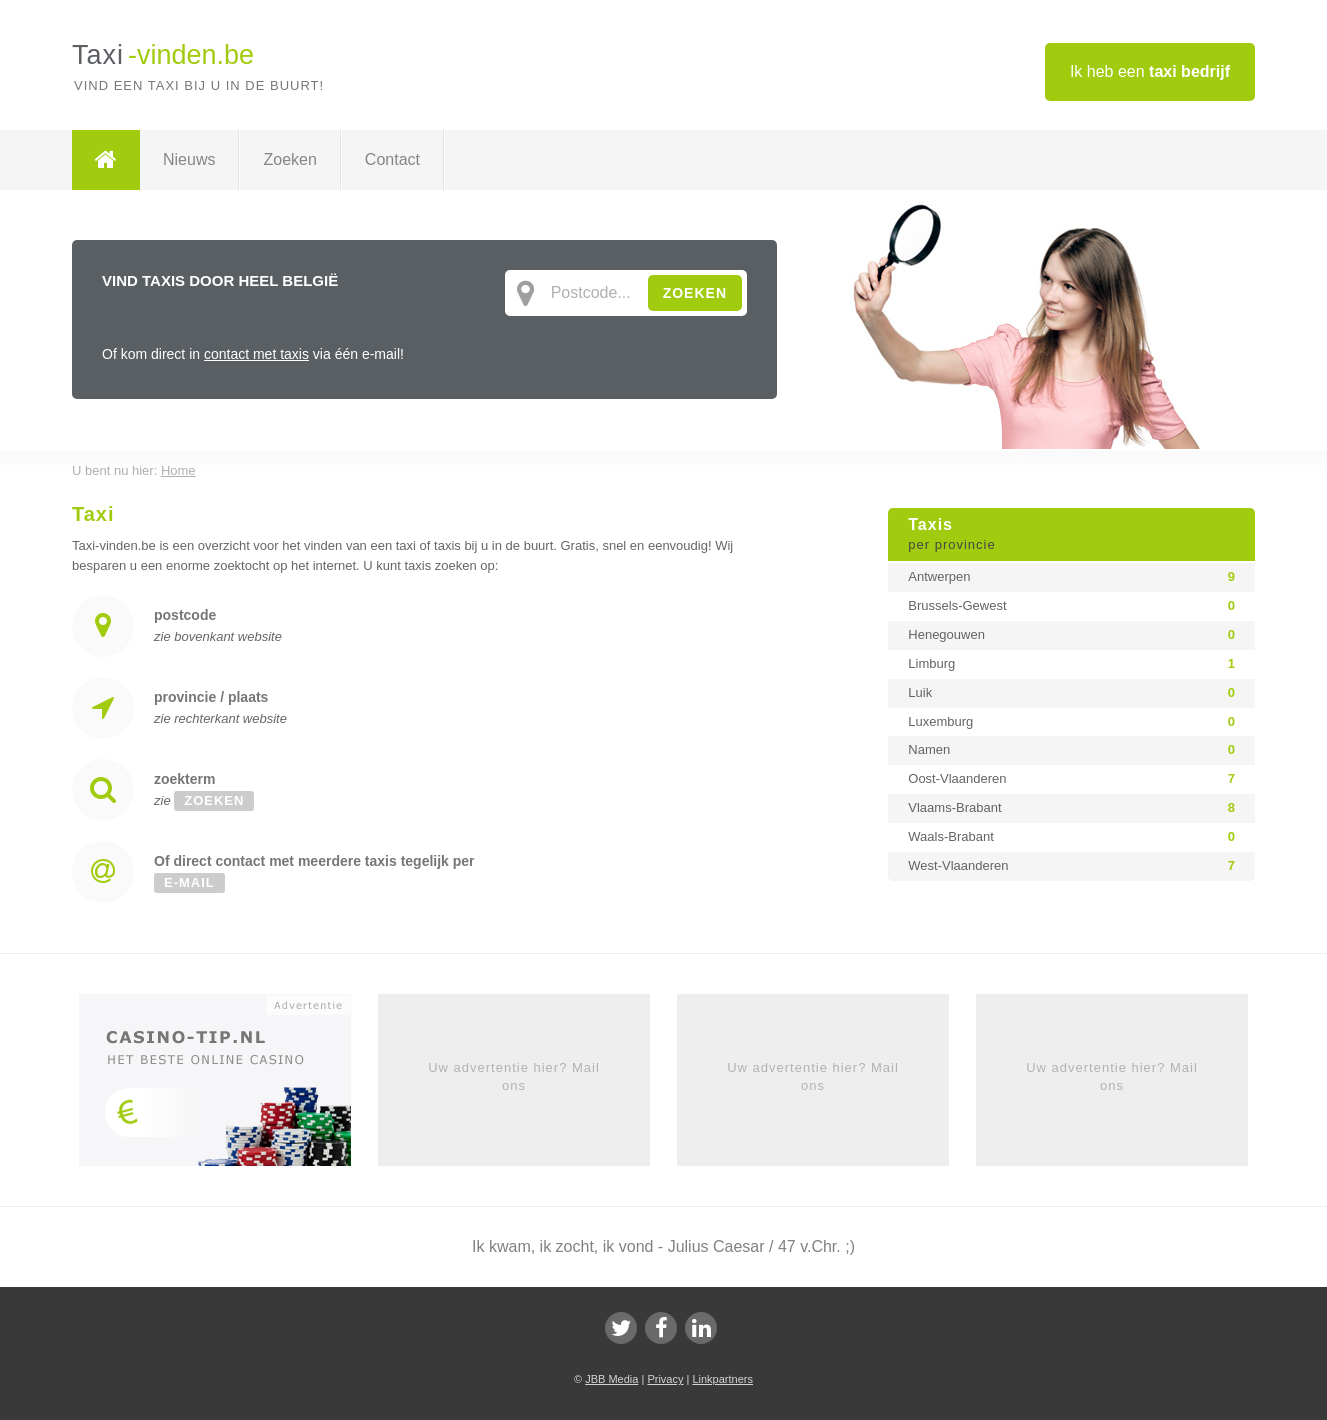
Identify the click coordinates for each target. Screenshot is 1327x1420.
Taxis (1071, 535)
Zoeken (289, 159)
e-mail (189, 882)
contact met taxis (256, 354)
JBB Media (611, 1379)
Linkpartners (722, 1379)
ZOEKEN (695, 293)
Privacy (665, 1379)
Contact (392, 159)
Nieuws (189, 159)
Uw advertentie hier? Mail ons (514, 1076)
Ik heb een (1150, 71)
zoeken (214, 800)
